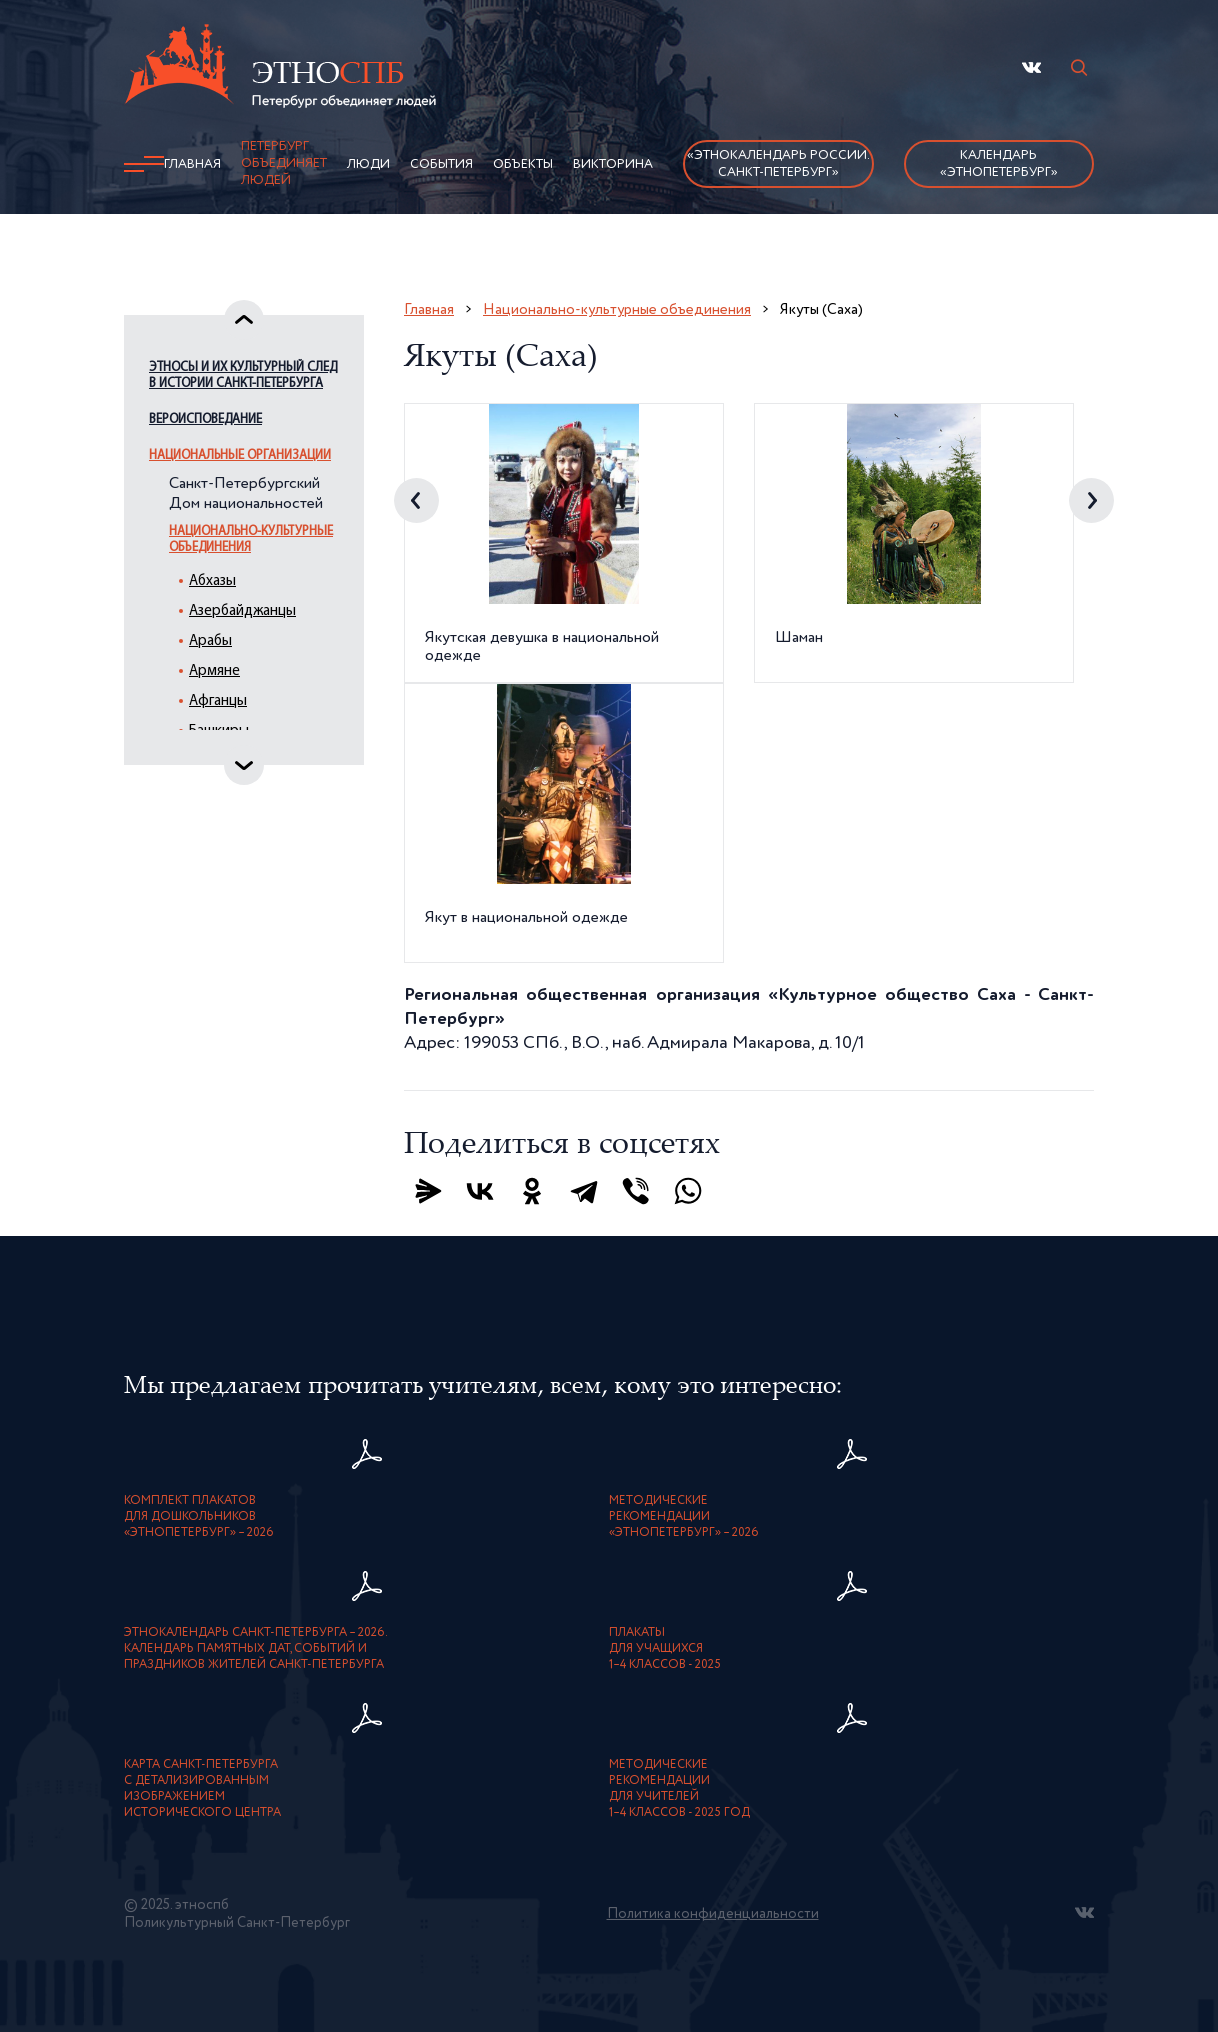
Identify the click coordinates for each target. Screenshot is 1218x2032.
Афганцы (218, 701)
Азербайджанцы (242, 611)
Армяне (214, 671)
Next (1091, 500)
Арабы (210, 641)
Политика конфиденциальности (713, 1914)
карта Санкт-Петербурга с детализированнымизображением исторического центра (202, 1789)
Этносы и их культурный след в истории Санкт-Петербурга (243, 375)
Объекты (523, 164)
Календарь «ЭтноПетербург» (999, 164)
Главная (192, 164)
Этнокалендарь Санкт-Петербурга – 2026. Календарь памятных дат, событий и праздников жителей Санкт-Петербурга (256, 1649)
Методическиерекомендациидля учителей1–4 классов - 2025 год (679, 1789)
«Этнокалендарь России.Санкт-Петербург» (778, 164)
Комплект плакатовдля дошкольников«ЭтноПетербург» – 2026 (199, 1517)
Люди (368, 164)
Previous (416, 500)
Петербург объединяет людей (284, 163)
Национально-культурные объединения (251, 539)
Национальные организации (240, 455)
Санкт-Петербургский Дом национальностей (246, 494)
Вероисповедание (205, 419)
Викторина (613, 164)
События (441, 164)
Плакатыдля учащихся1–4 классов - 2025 (665, 1649)
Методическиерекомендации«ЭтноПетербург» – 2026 (684, 1517)
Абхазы (212, 581)
